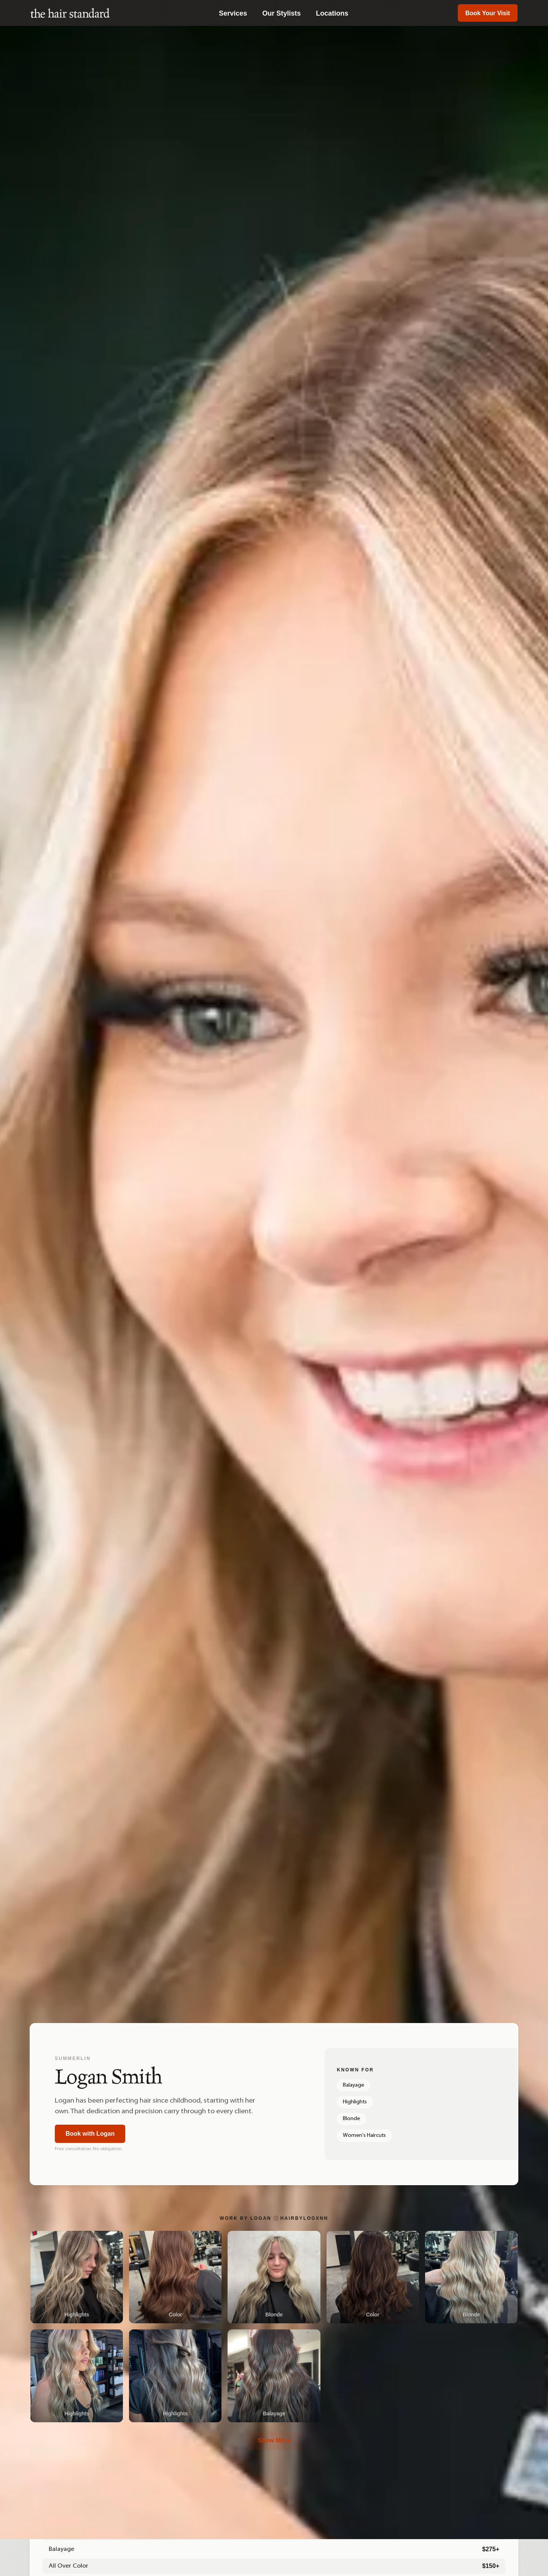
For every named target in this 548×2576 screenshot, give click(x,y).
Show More (274, 2440)
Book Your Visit (487, 13)
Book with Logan (91, 2133)
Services (233, 13)
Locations (332, 13)
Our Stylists (281, 13)
